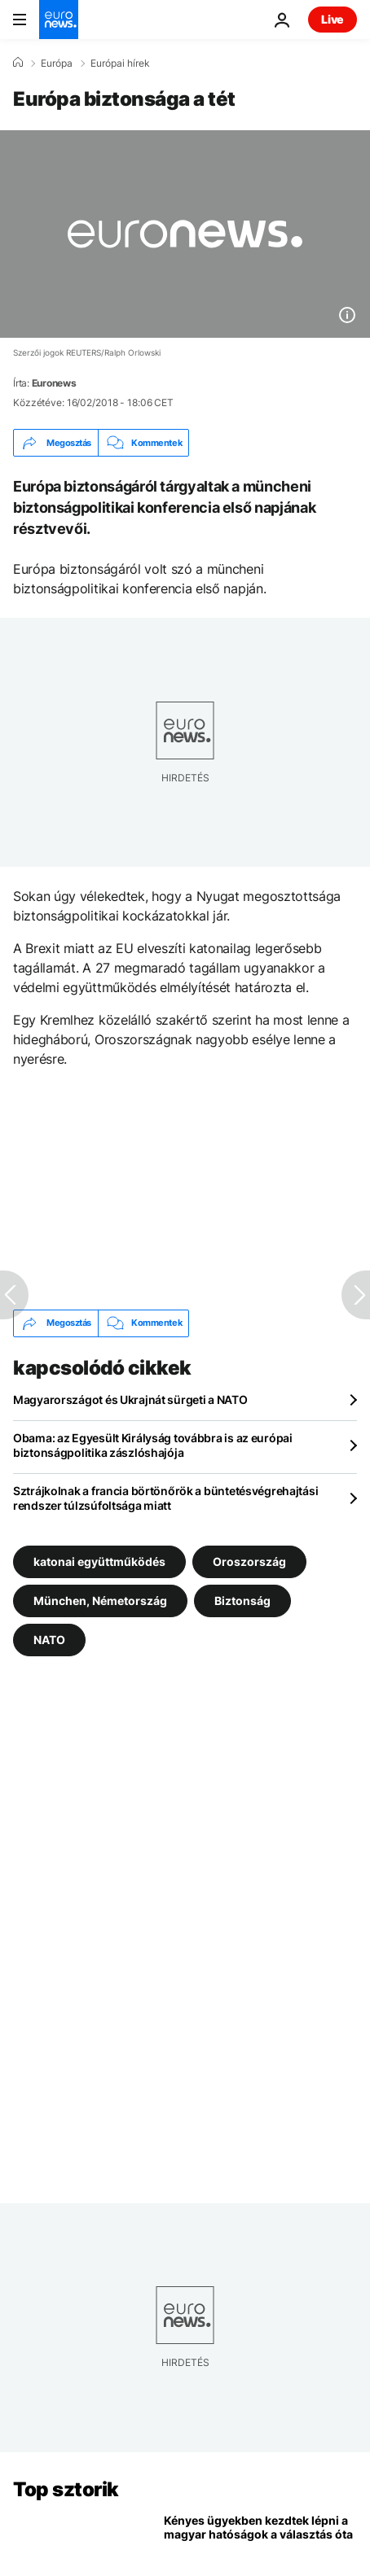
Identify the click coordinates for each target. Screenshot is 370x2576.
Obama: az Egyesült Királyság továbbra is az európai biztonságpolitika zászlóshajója (153, 1445)
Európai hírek (120, 63)
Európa (57, 63)
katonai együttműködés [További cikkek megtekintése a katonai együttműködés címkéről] (99, 1561)
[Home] (18, 62)
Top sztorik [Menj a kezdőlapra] (66, 2489)
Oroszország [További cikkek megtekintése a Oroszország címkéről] (249, 1561)
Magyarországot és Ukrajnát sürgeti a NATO (130, 1399)
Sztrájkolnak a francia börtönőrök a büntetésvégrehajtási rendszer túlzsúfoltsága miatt (165, 1498)
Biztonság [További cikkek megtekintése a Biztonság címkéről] (242, 1600)
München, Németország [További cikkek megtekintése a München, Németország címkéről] (100, 1600)
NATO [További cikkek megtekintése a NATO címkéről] (49, 1639)
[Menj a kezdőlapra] (58, 19)
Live (332, 19)
